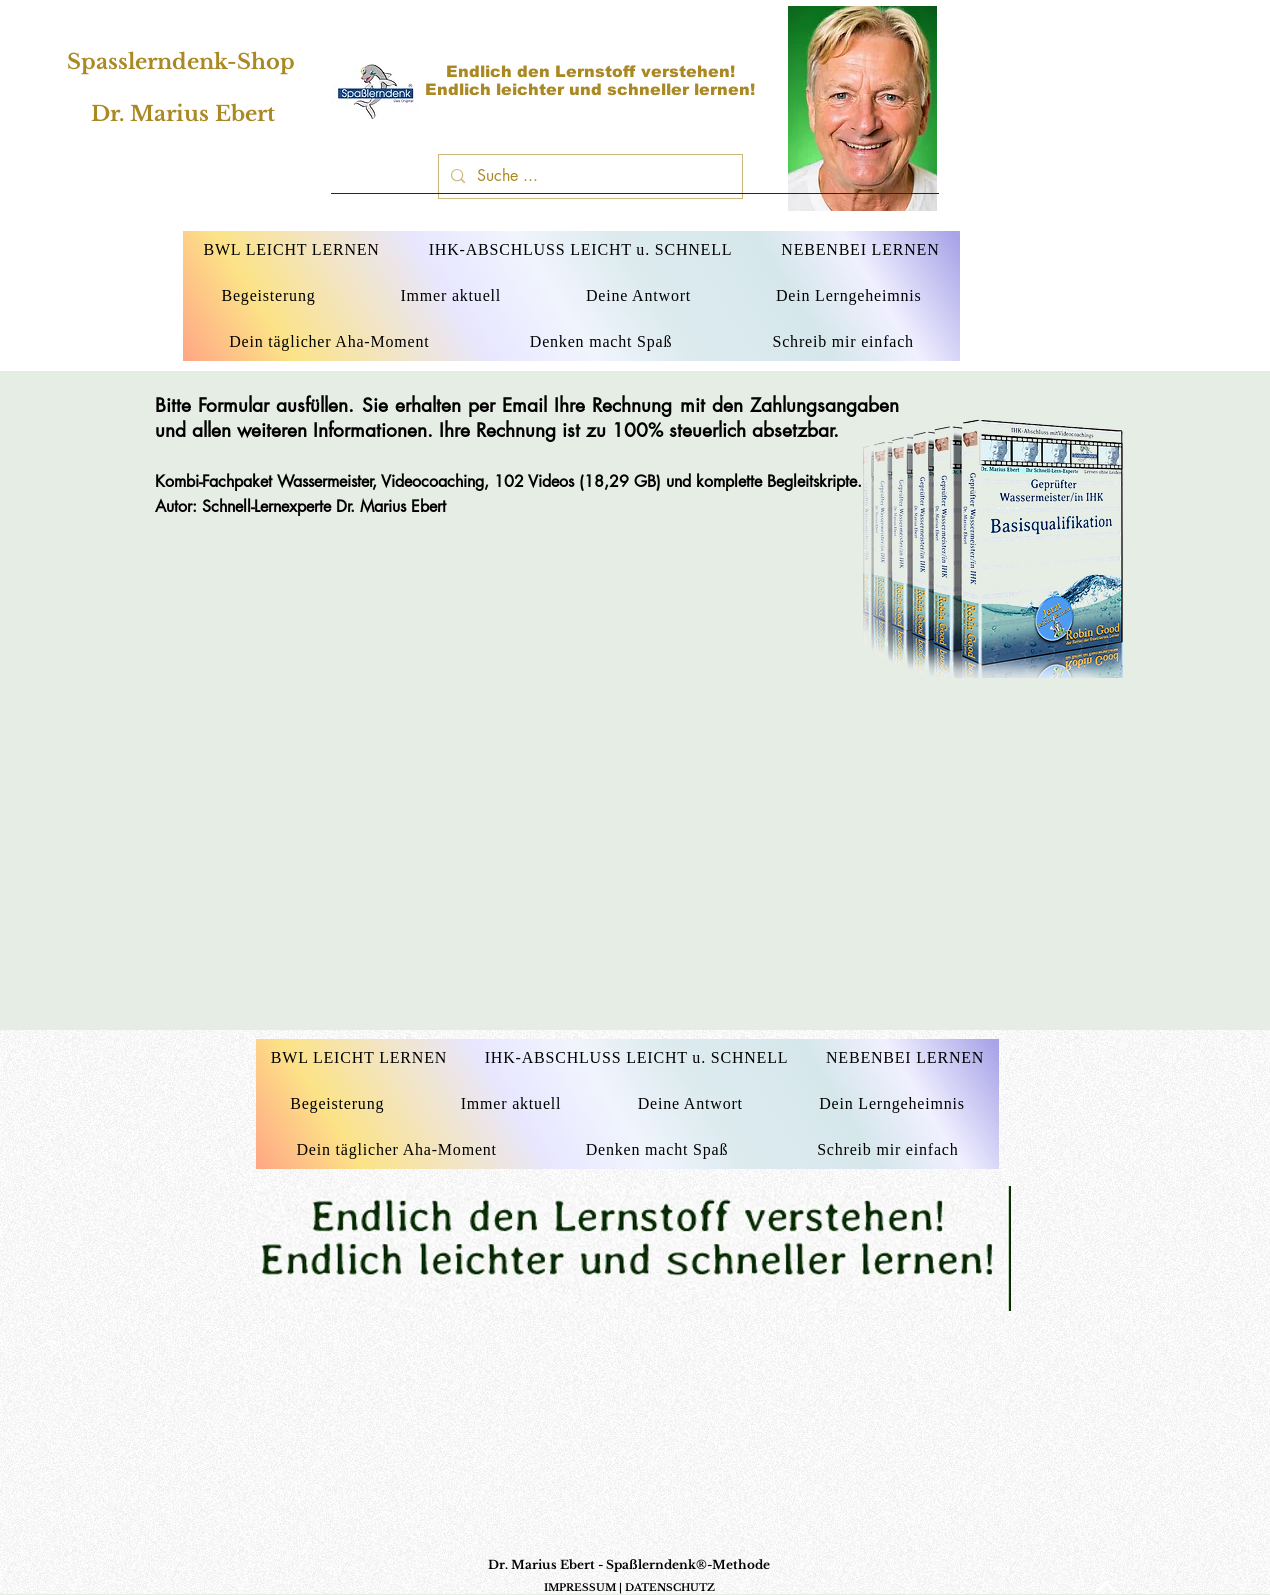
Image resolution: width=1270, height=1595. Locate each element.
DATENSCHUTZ (670, 1587)
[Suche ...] (588, 176)
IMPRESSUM (580, 1587)
